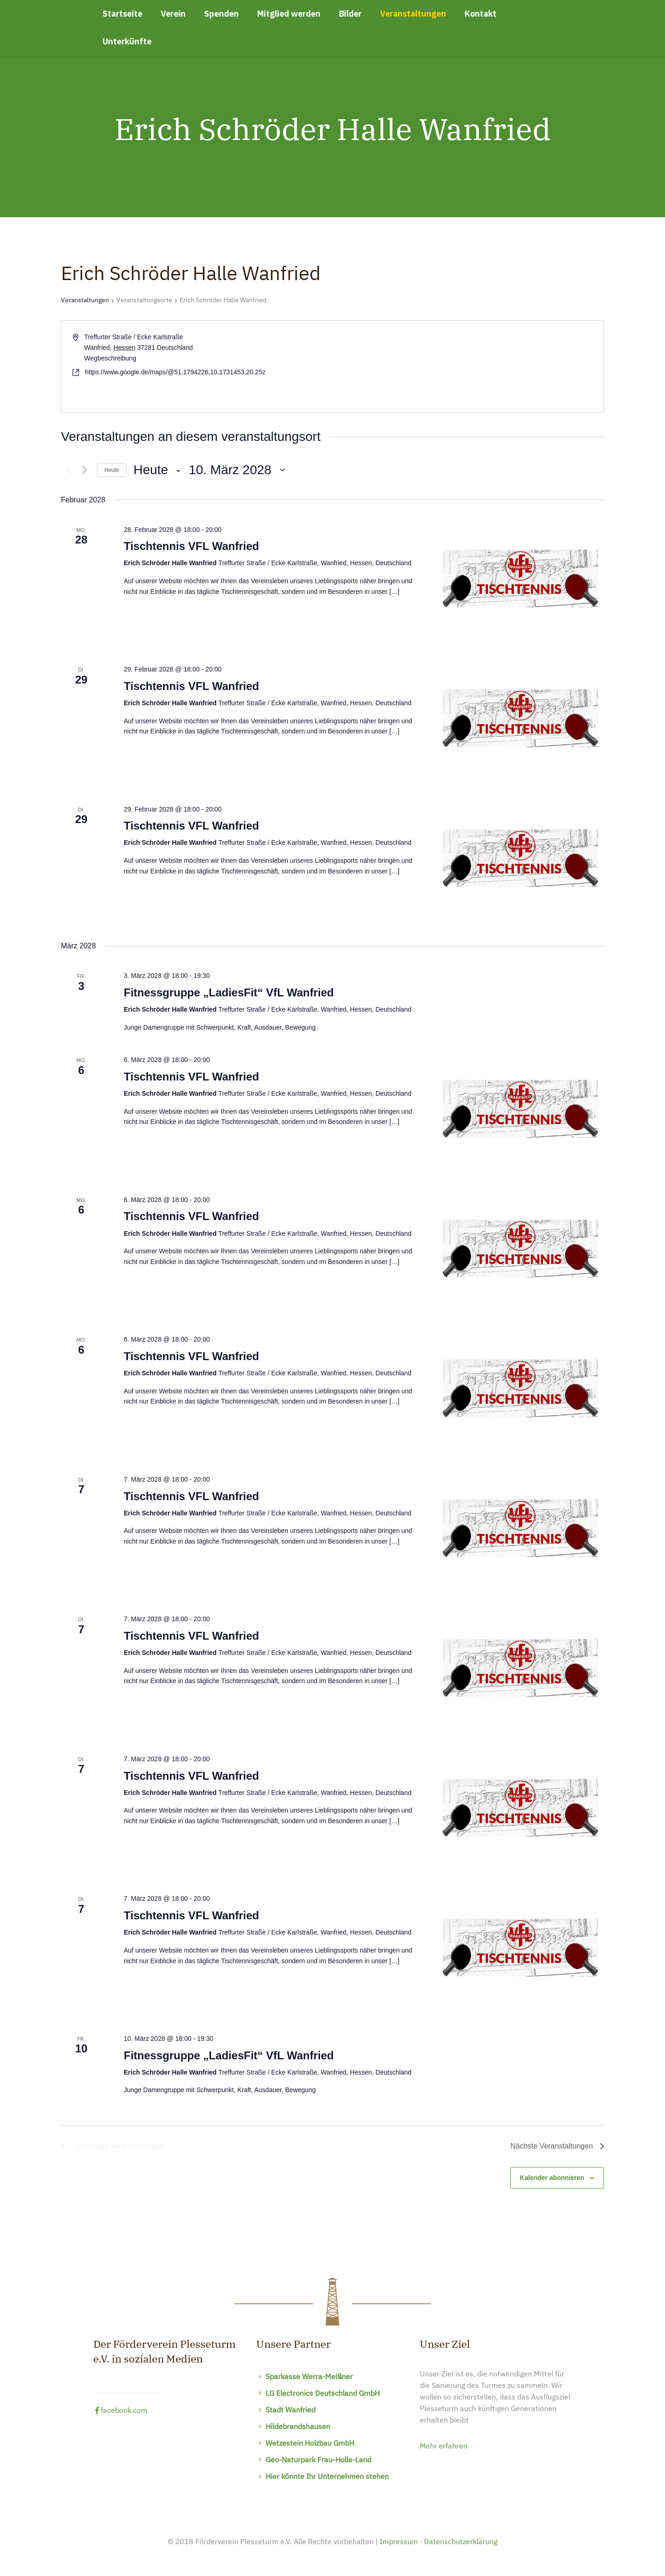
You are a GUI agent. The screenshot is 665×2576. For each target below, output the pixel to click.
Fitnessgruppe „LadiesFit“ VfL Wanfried (229, 992)
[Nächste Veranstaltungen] (84, 470)
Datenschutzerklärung (460, 2542)
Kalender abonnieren (552, 2177)
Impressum (399, 2542)
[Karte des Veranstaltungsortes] (467, 366)
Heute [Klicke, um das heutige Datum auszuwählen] (111, 470)
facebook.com (120, 2411)
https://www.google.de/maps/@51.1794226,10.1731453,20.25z (175, 372)
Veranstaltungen (85, 300)
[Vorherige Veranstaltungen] (66, 470)
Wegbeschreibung (110, 358)
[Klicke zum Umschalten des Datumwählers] (209, 470)
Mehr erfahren (443, 2446)
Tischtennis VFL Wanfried (191, 546)
